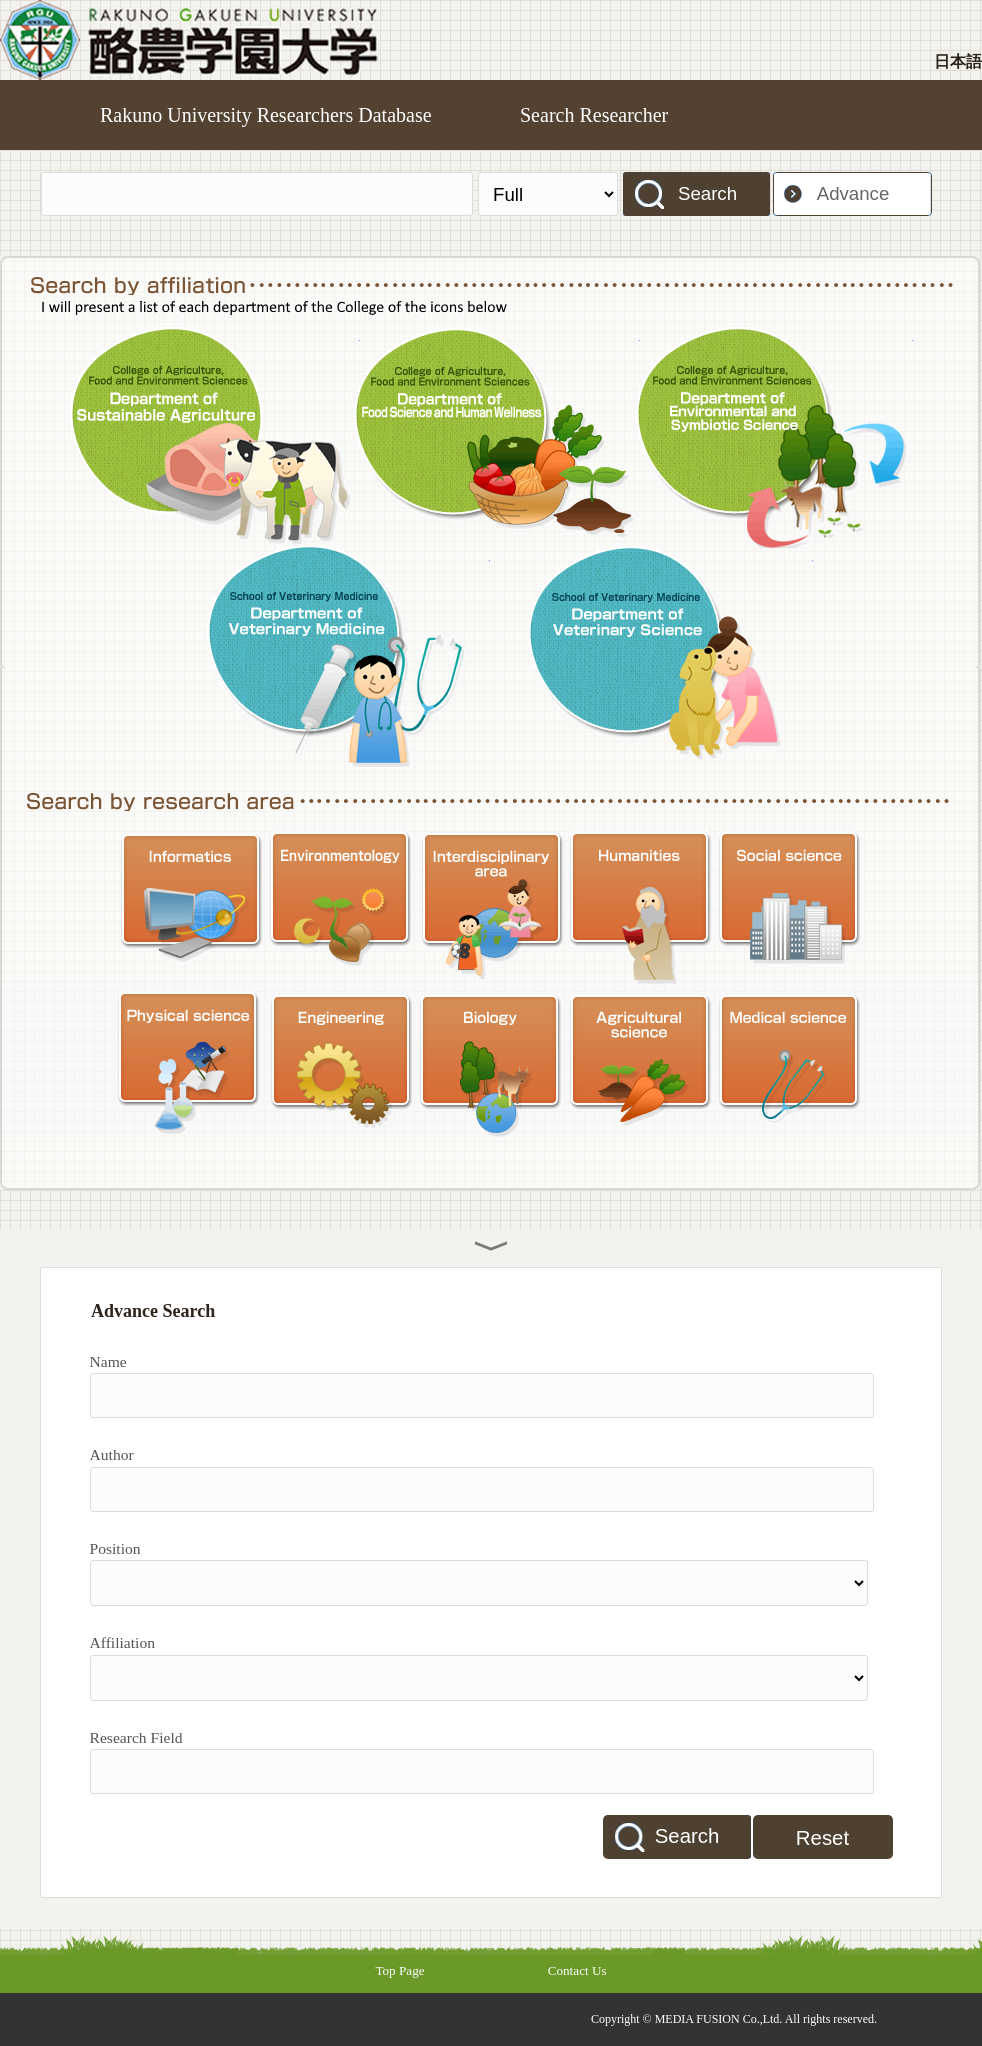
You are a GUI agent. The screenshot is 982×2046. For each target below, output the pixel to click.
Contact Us (577, 1970)
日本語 (958, 61)
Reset (822, 1838)
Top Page (399, 1970)
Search (707, 193)
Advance (853, 193)
